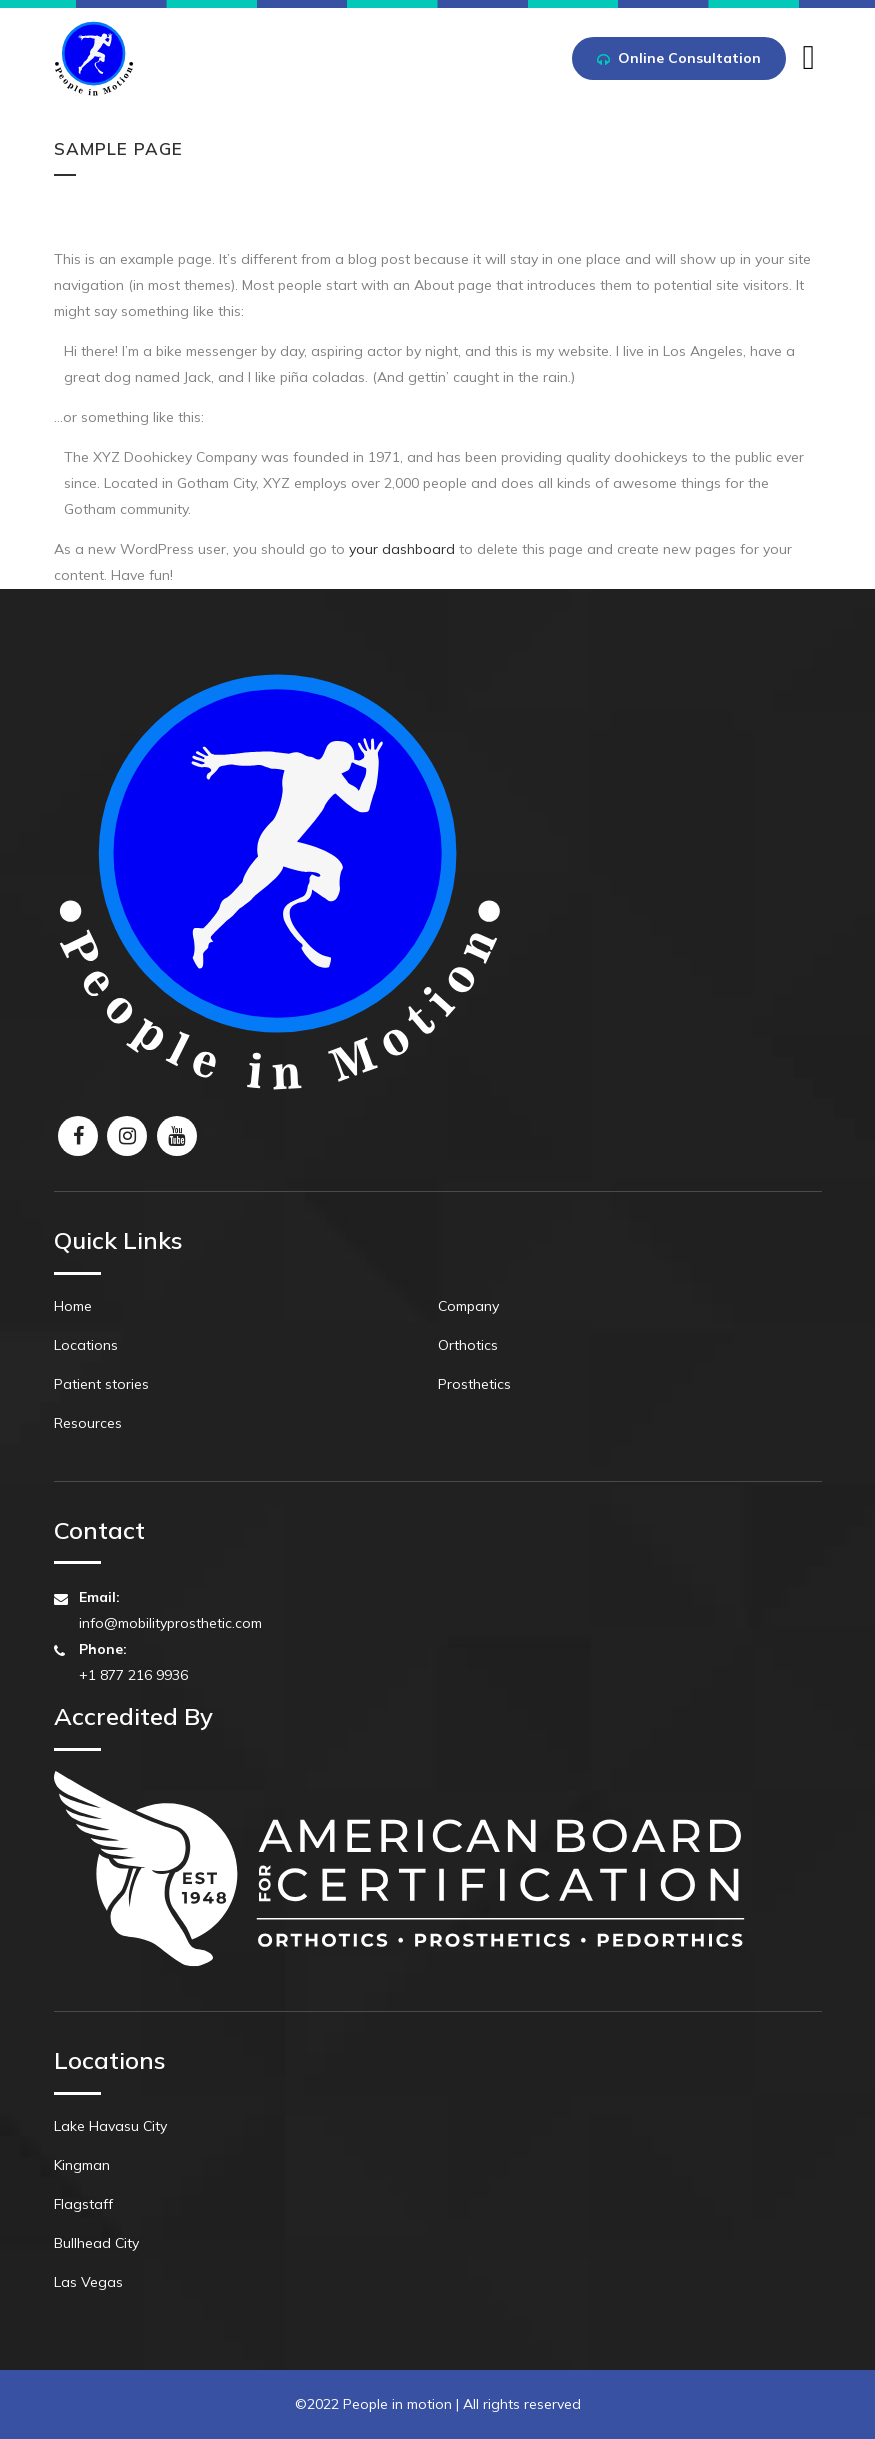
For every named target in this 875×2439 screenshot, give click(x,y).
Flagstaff (83, 2204)
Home (73, 1306)
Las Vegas (88, 2282)
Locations (86, 1345)
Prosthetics (474, 1384)
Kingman (82, 2165)
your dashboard (402, 549)
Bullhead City (96, 2243)
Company (468, 1306)
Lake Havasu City (110, 2126)
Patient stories (101, 1384)
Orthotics (468, 1345)
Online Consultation (679, 59)
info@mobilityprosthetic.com (170, 1623)
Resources (88, 1423)
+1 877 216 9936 (133, 1675)
